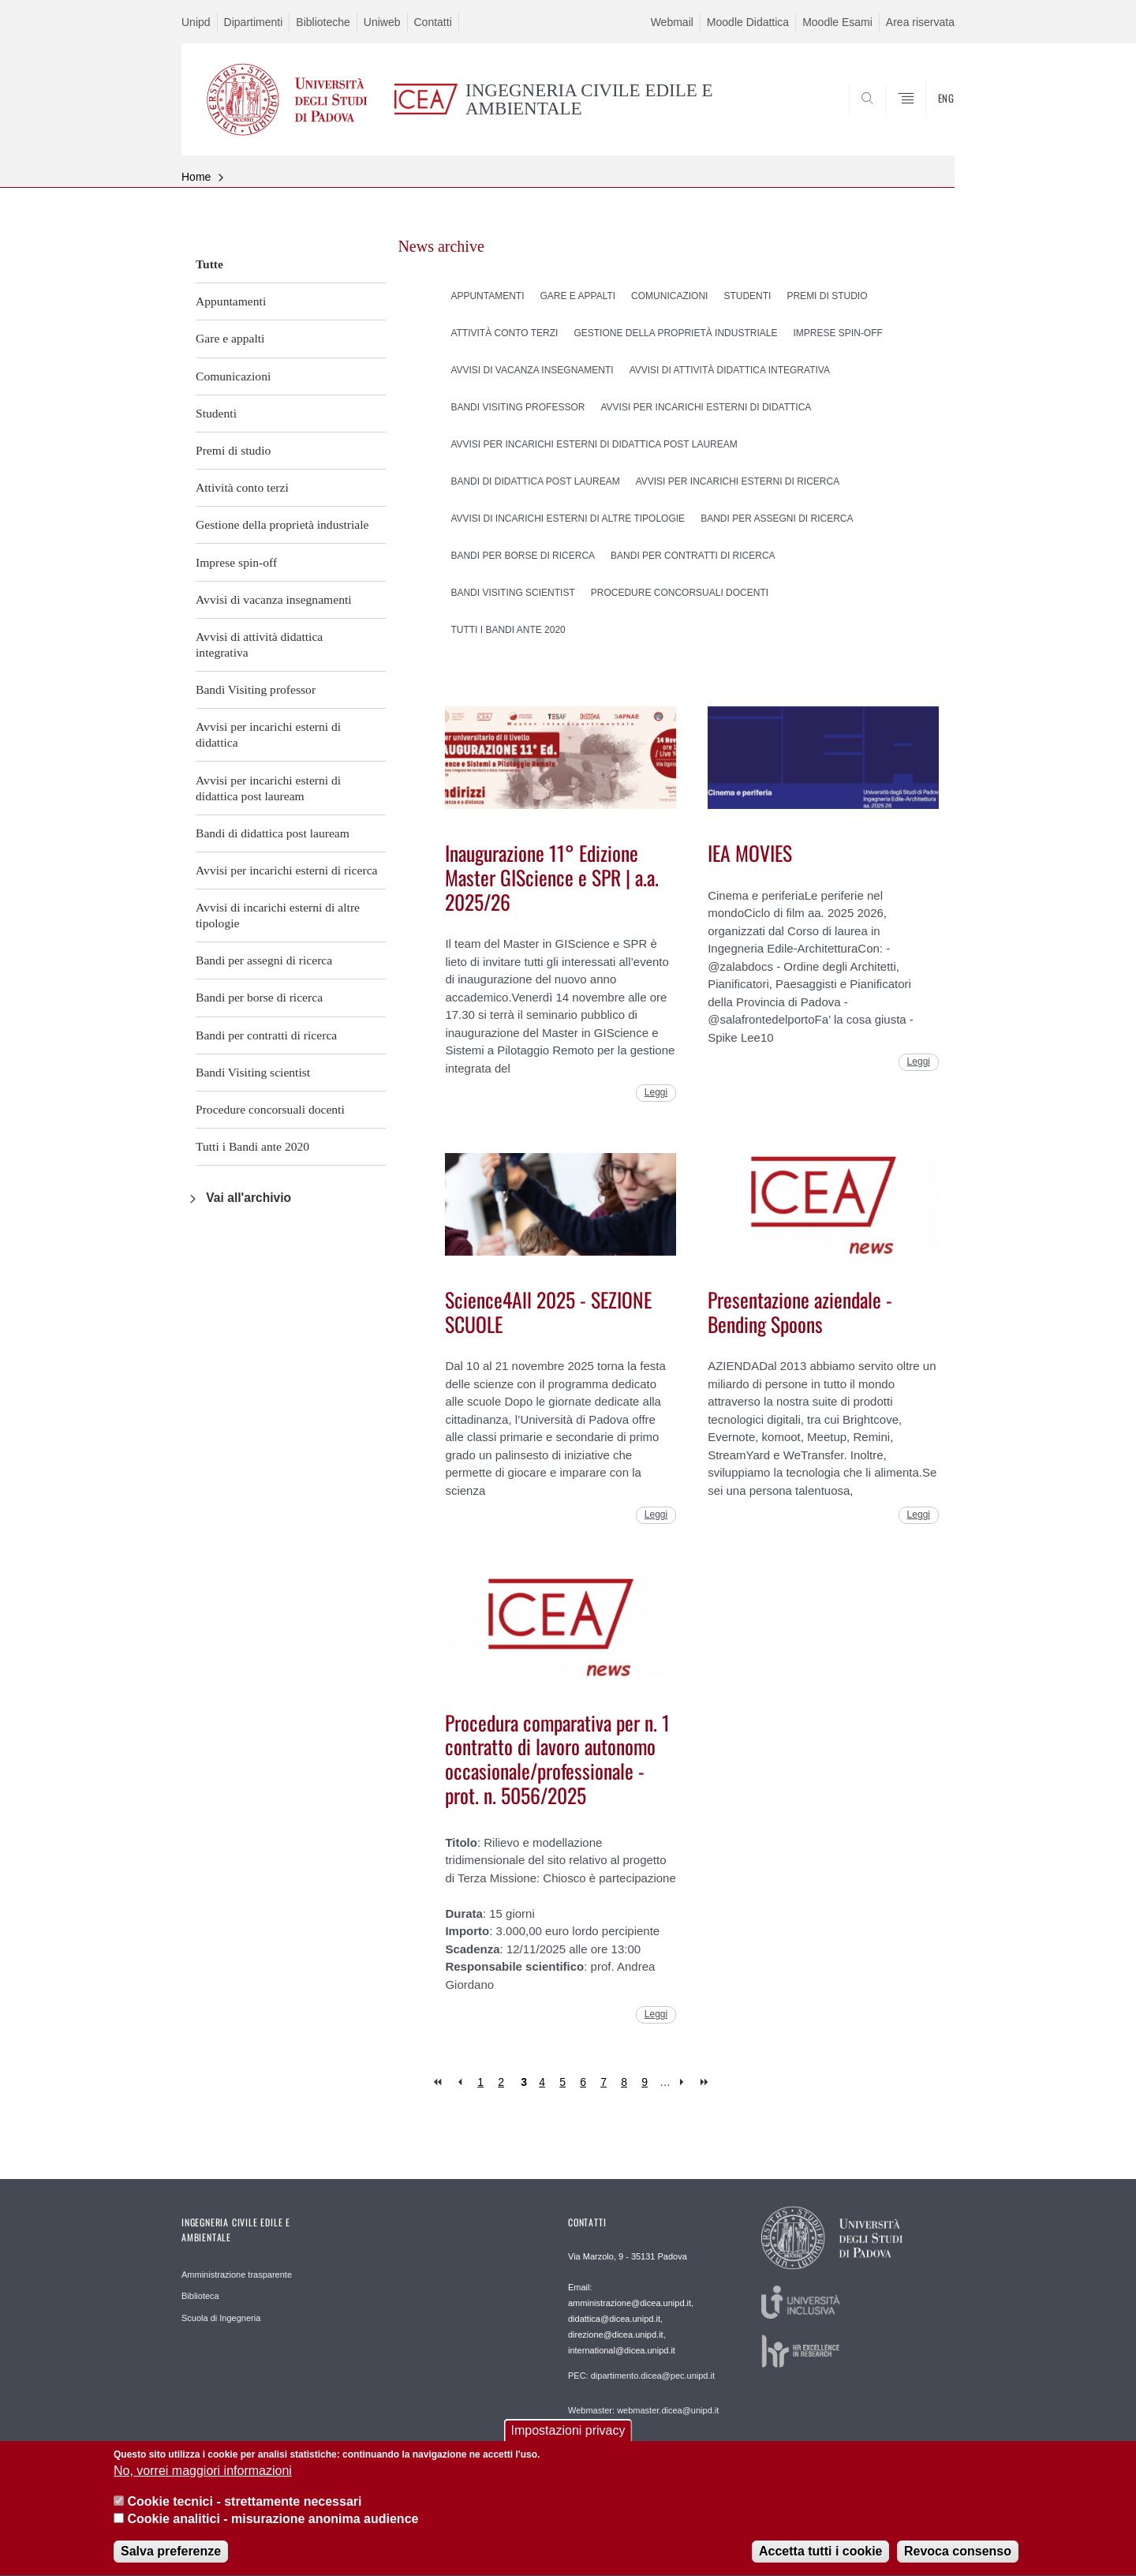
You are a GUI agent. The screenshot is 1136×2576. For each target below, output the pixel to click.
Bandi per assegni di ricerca (264, 960)
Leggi (656, 1092)
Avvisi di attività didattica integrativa (259, 644)
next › (685, 2082)
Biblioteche (323, 22)
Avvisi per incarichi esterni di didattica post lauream (268, 788)
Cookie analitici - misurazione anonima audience (272, 2526)
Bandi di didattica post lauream (272, 833)
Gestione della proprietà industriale (282, 524)
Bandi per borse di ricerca (259, 997)
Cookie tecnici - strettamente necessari (244, 2507)
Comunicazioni (233, 376)
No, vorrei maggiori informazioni (203, 2477)
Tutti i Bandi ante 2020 (252, 1146)
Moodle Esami (837, 22)
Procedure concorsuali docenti (270, 1109)
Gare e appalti (230, 338)
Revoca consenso (957, 2558)
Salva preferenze (171, 2558)
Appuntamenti (231, 301)
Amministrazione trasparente (236, 2274)
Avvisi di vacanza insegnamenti (274, 599)
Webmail (672, 22)
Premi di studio (233, 450)
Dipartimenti (253, 22)
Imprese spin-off (236, 562)
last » (706, 2082)
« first (439, 2082)
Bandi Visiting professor (256, 689)
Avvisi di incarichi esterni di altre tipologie (278, 915)
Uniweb (382, 22)
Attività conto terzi (242, 487)
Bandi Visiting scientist (253, 1072)
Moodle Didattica (748, 22)
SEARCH (927, 117)
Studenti (216, 413)
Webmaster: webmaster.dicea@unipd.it (643, 2410)
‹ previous (459, 2082)
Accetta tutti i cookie (820, 2558)
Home (196, 176)
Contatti (433, 22)
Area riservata (920, 22)
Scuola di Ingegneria (220, 2318)
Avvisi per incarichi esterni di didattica (268, 734)
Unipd (196, 22)
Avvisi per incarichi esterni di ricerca (286, 870)
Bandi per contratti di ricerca (266, 1035)
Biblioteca (200, 2296)
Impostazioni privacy (568, 2437)
